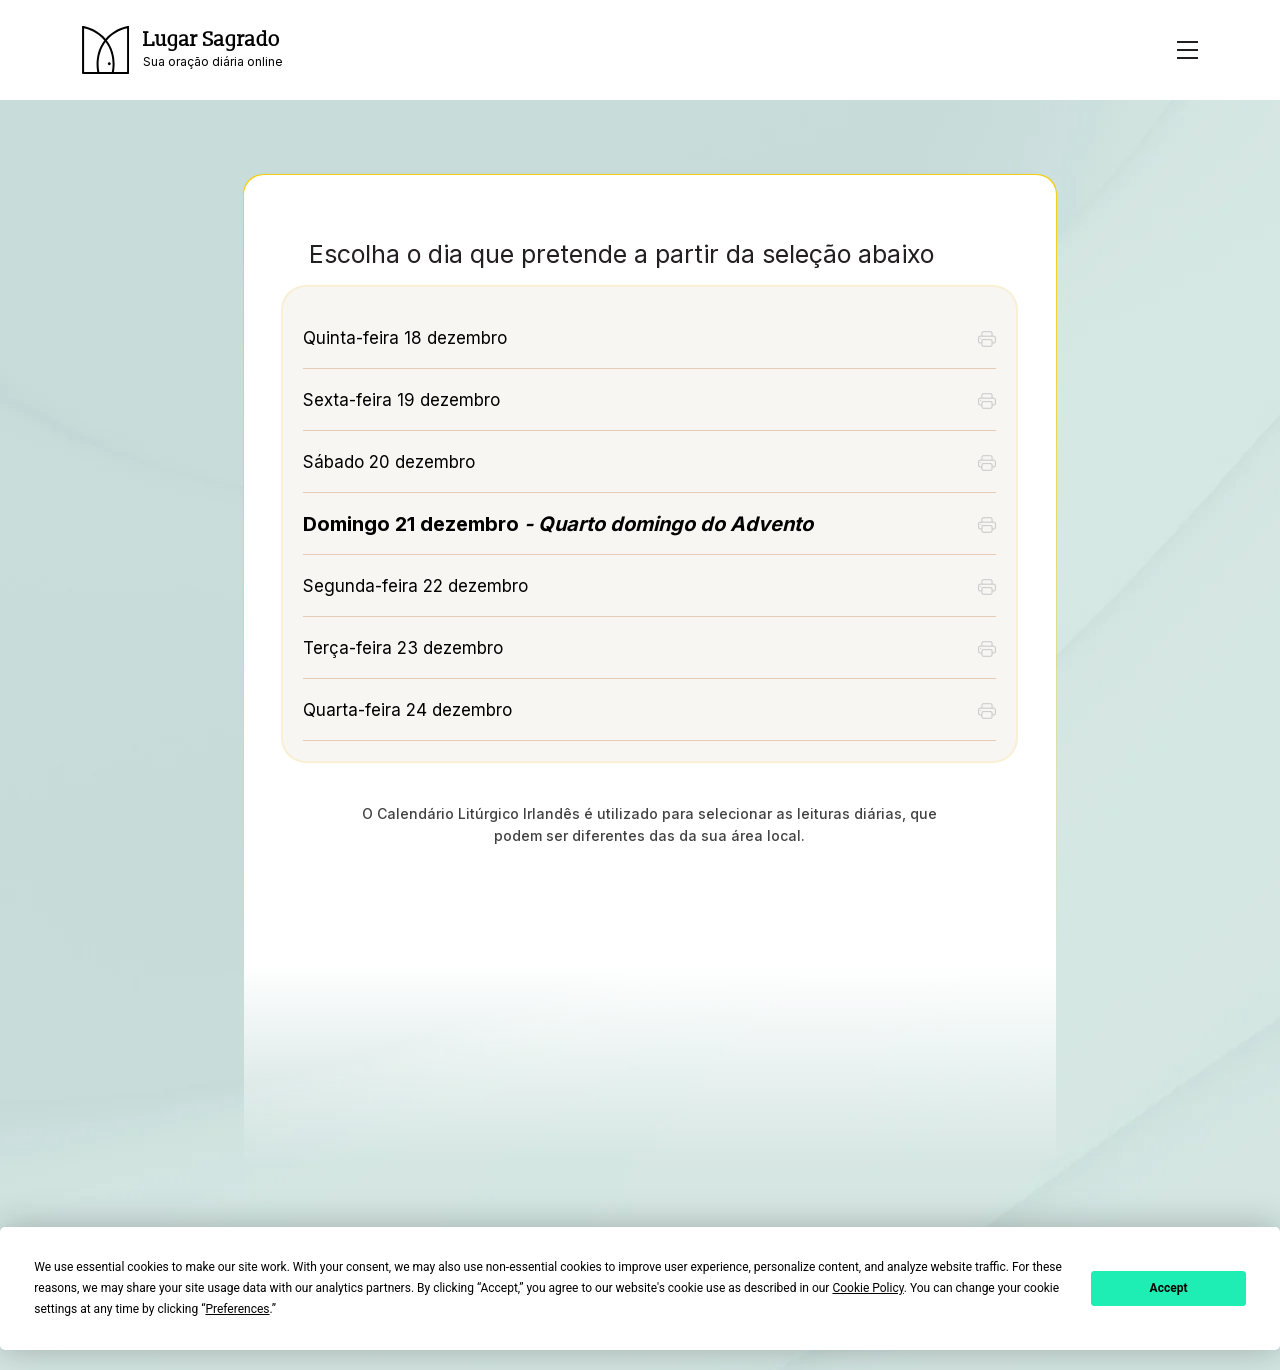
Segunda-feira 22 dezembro (415, 586)
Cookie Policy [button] (867, 1288)
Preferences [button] (237, 1309)
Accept (1169, 1288)
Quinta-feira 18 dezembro (405, 338)
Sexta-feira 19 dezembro (401, 400)
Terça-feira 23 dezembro (403, 648)
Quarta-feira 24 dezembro (407, 710)
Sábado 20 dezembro (389, 462)
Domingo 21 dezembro (558, 524)
